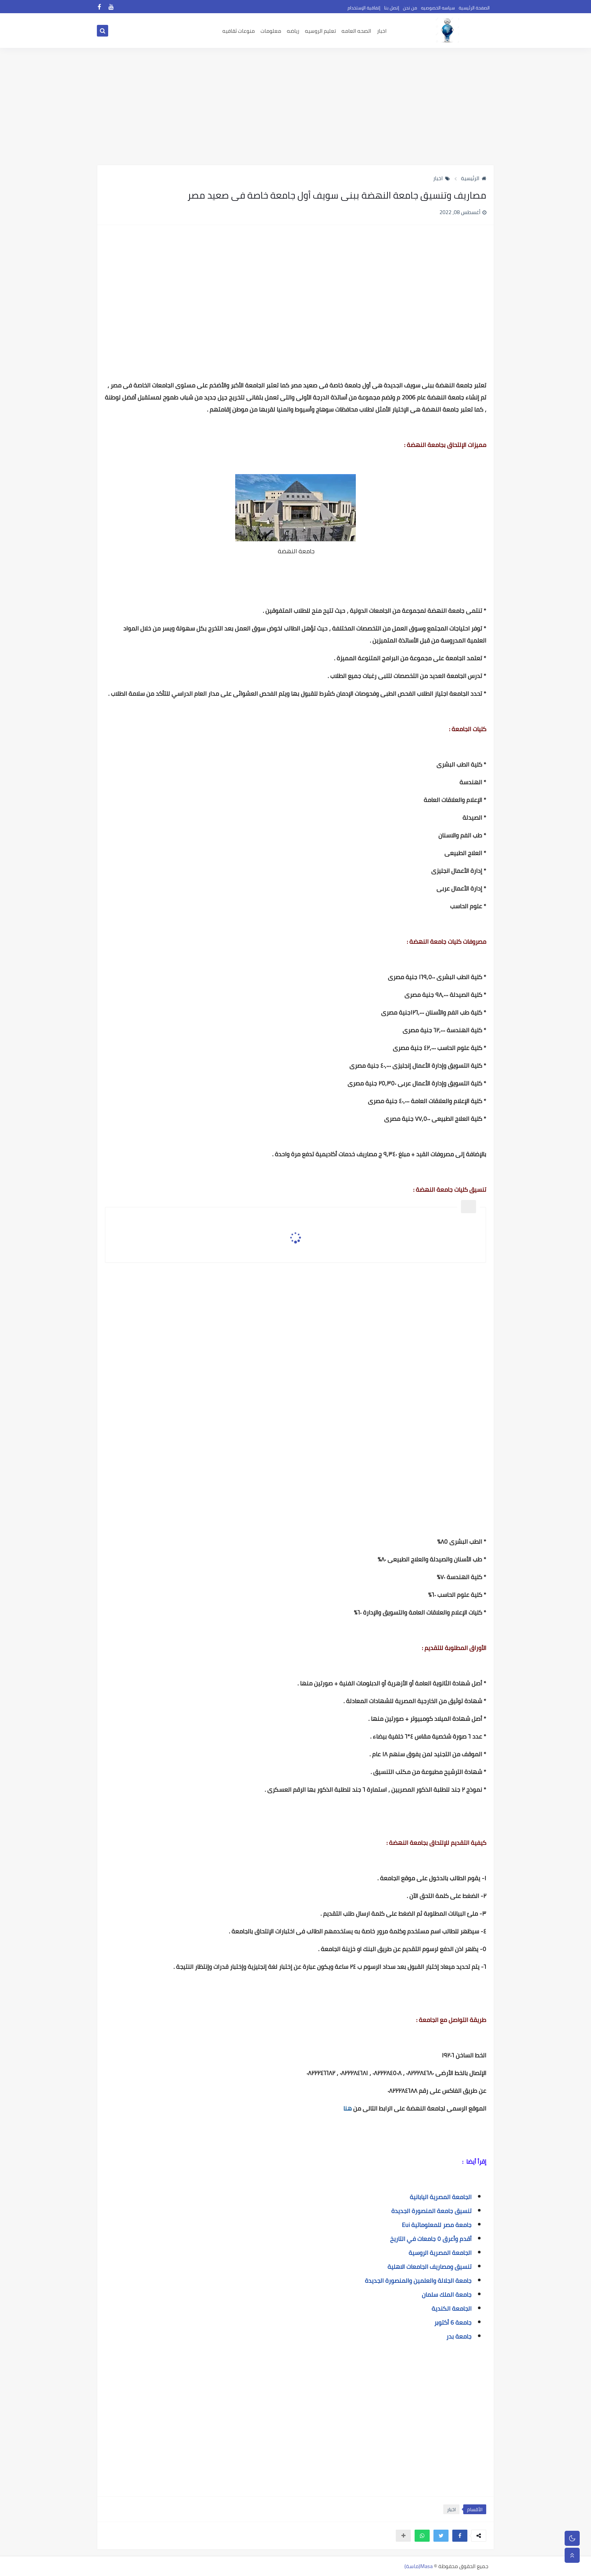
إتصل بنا (391, 7)
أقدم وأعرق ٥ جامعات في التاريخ (431, 2238)
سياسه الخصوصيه (438, 7)
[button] (459, 2536)
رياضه (293, 31)
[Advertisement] (295, 106)
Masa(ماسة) (418, 2566)
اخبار (382, 31)
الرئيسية (473, 178)
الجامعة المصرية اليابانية (441, 2197)
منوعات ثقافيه (238, 31)
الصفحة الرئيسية (474, 7)
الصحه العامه (356, 31)
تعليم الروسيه (320, 31)
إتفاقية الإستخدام (364, 7)
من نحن (410, 7)
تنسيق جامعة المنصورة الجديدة (431, 2210)
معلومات (270, 31)
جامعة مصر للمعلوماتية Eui (437, 2224)
